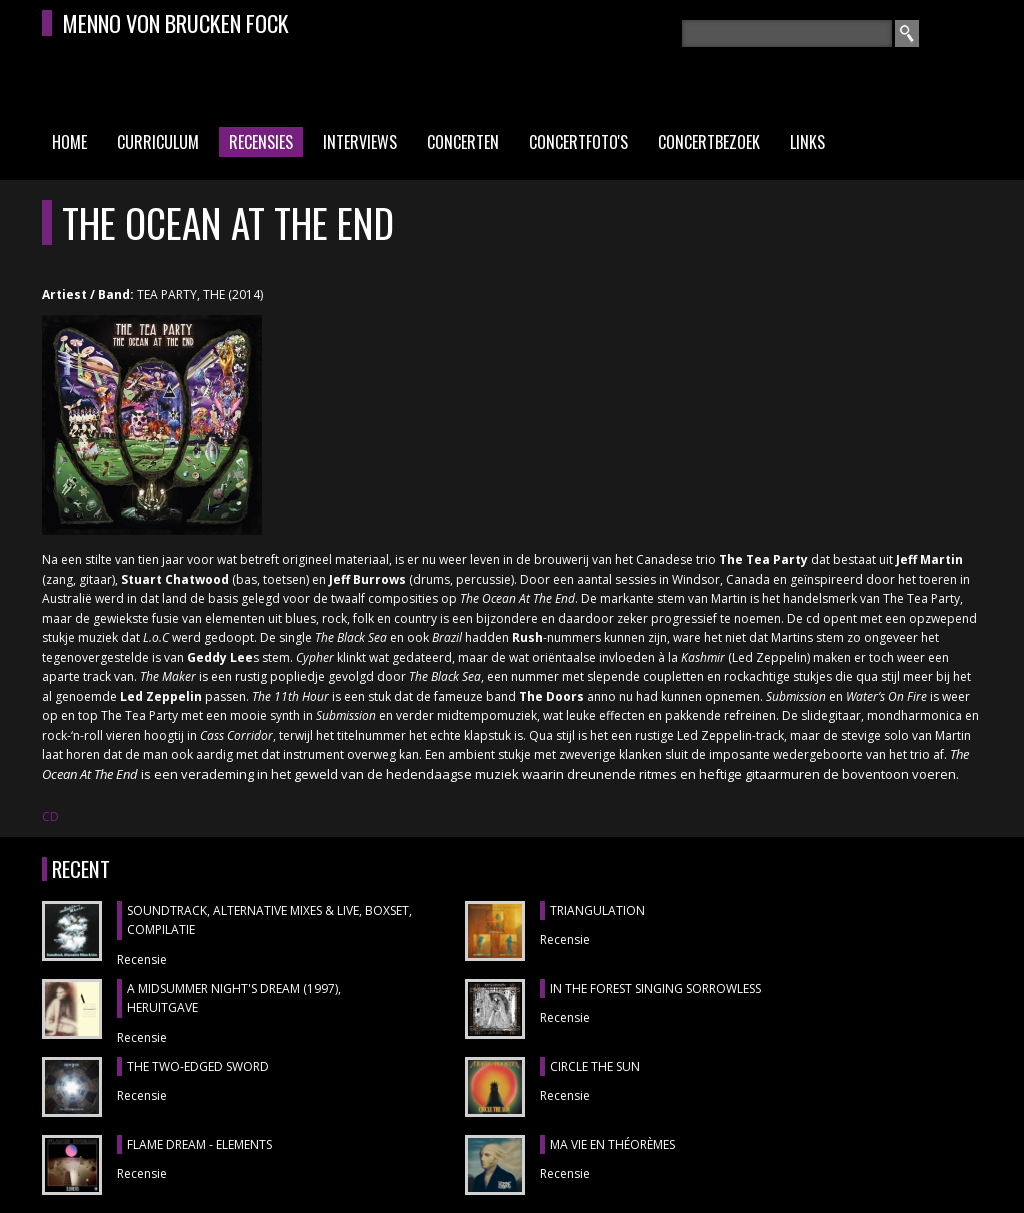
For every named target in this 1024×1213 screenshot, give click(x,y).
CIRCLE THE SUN (595, 1066)
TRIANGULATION (597, 910)
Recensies (261, 142)
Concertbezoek (709, 142)
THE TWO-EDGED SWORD (198, 1066)
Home (69, 142)
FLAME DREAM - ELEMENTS (199, 1144)
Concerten (463, 142)
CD (50, 816)
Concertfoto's (578, 142)
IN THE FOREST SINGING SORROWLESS (655, 988)
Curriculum (158, 142)
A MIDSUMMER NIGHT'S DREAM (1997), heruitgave (234, 998)
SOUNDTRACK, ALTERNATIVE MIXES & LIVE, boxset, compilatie (269, 920)
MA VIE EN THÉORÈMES (612, 1144)
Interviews (360, 142)
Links (807, 142)
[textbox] (787, 33)
